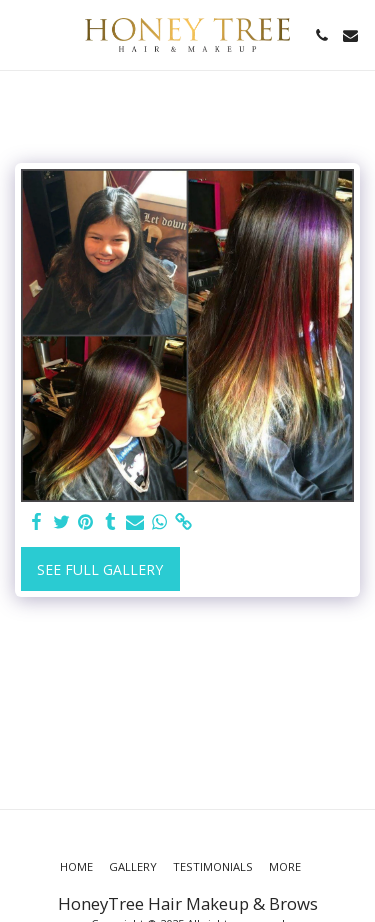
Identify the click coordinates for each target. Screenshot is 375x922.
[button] (22, 34)
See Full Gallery (100, 569)
